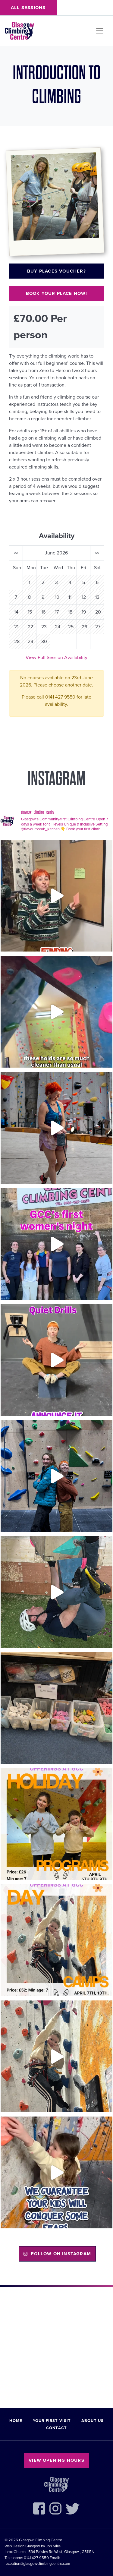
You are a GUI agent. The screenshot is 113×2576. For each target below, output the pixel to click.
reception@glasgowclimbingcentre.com (37, 2563)
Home (16, 2420)
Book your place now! (56, 293)
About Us (92, 2420)
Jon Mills (53, 2546)
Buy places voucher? (56, 271)
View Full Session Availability (56, 658)
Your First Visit (52, 2420)
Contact (56, 2428)
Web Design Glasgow (22, 2546)
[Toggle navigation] (99, 31)
